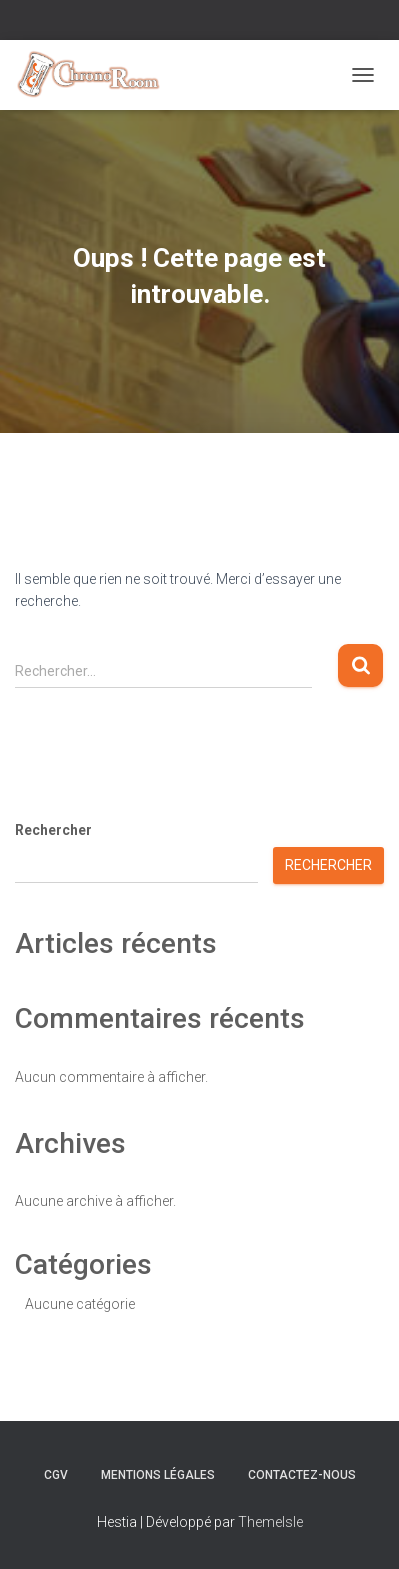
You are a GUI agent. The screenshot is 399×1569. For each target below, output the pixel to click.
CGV (56, 1475)
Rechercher (53, 830)
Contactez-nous (302, 1475)
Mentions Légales (158, 1475)
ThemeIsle (270, 1522)
